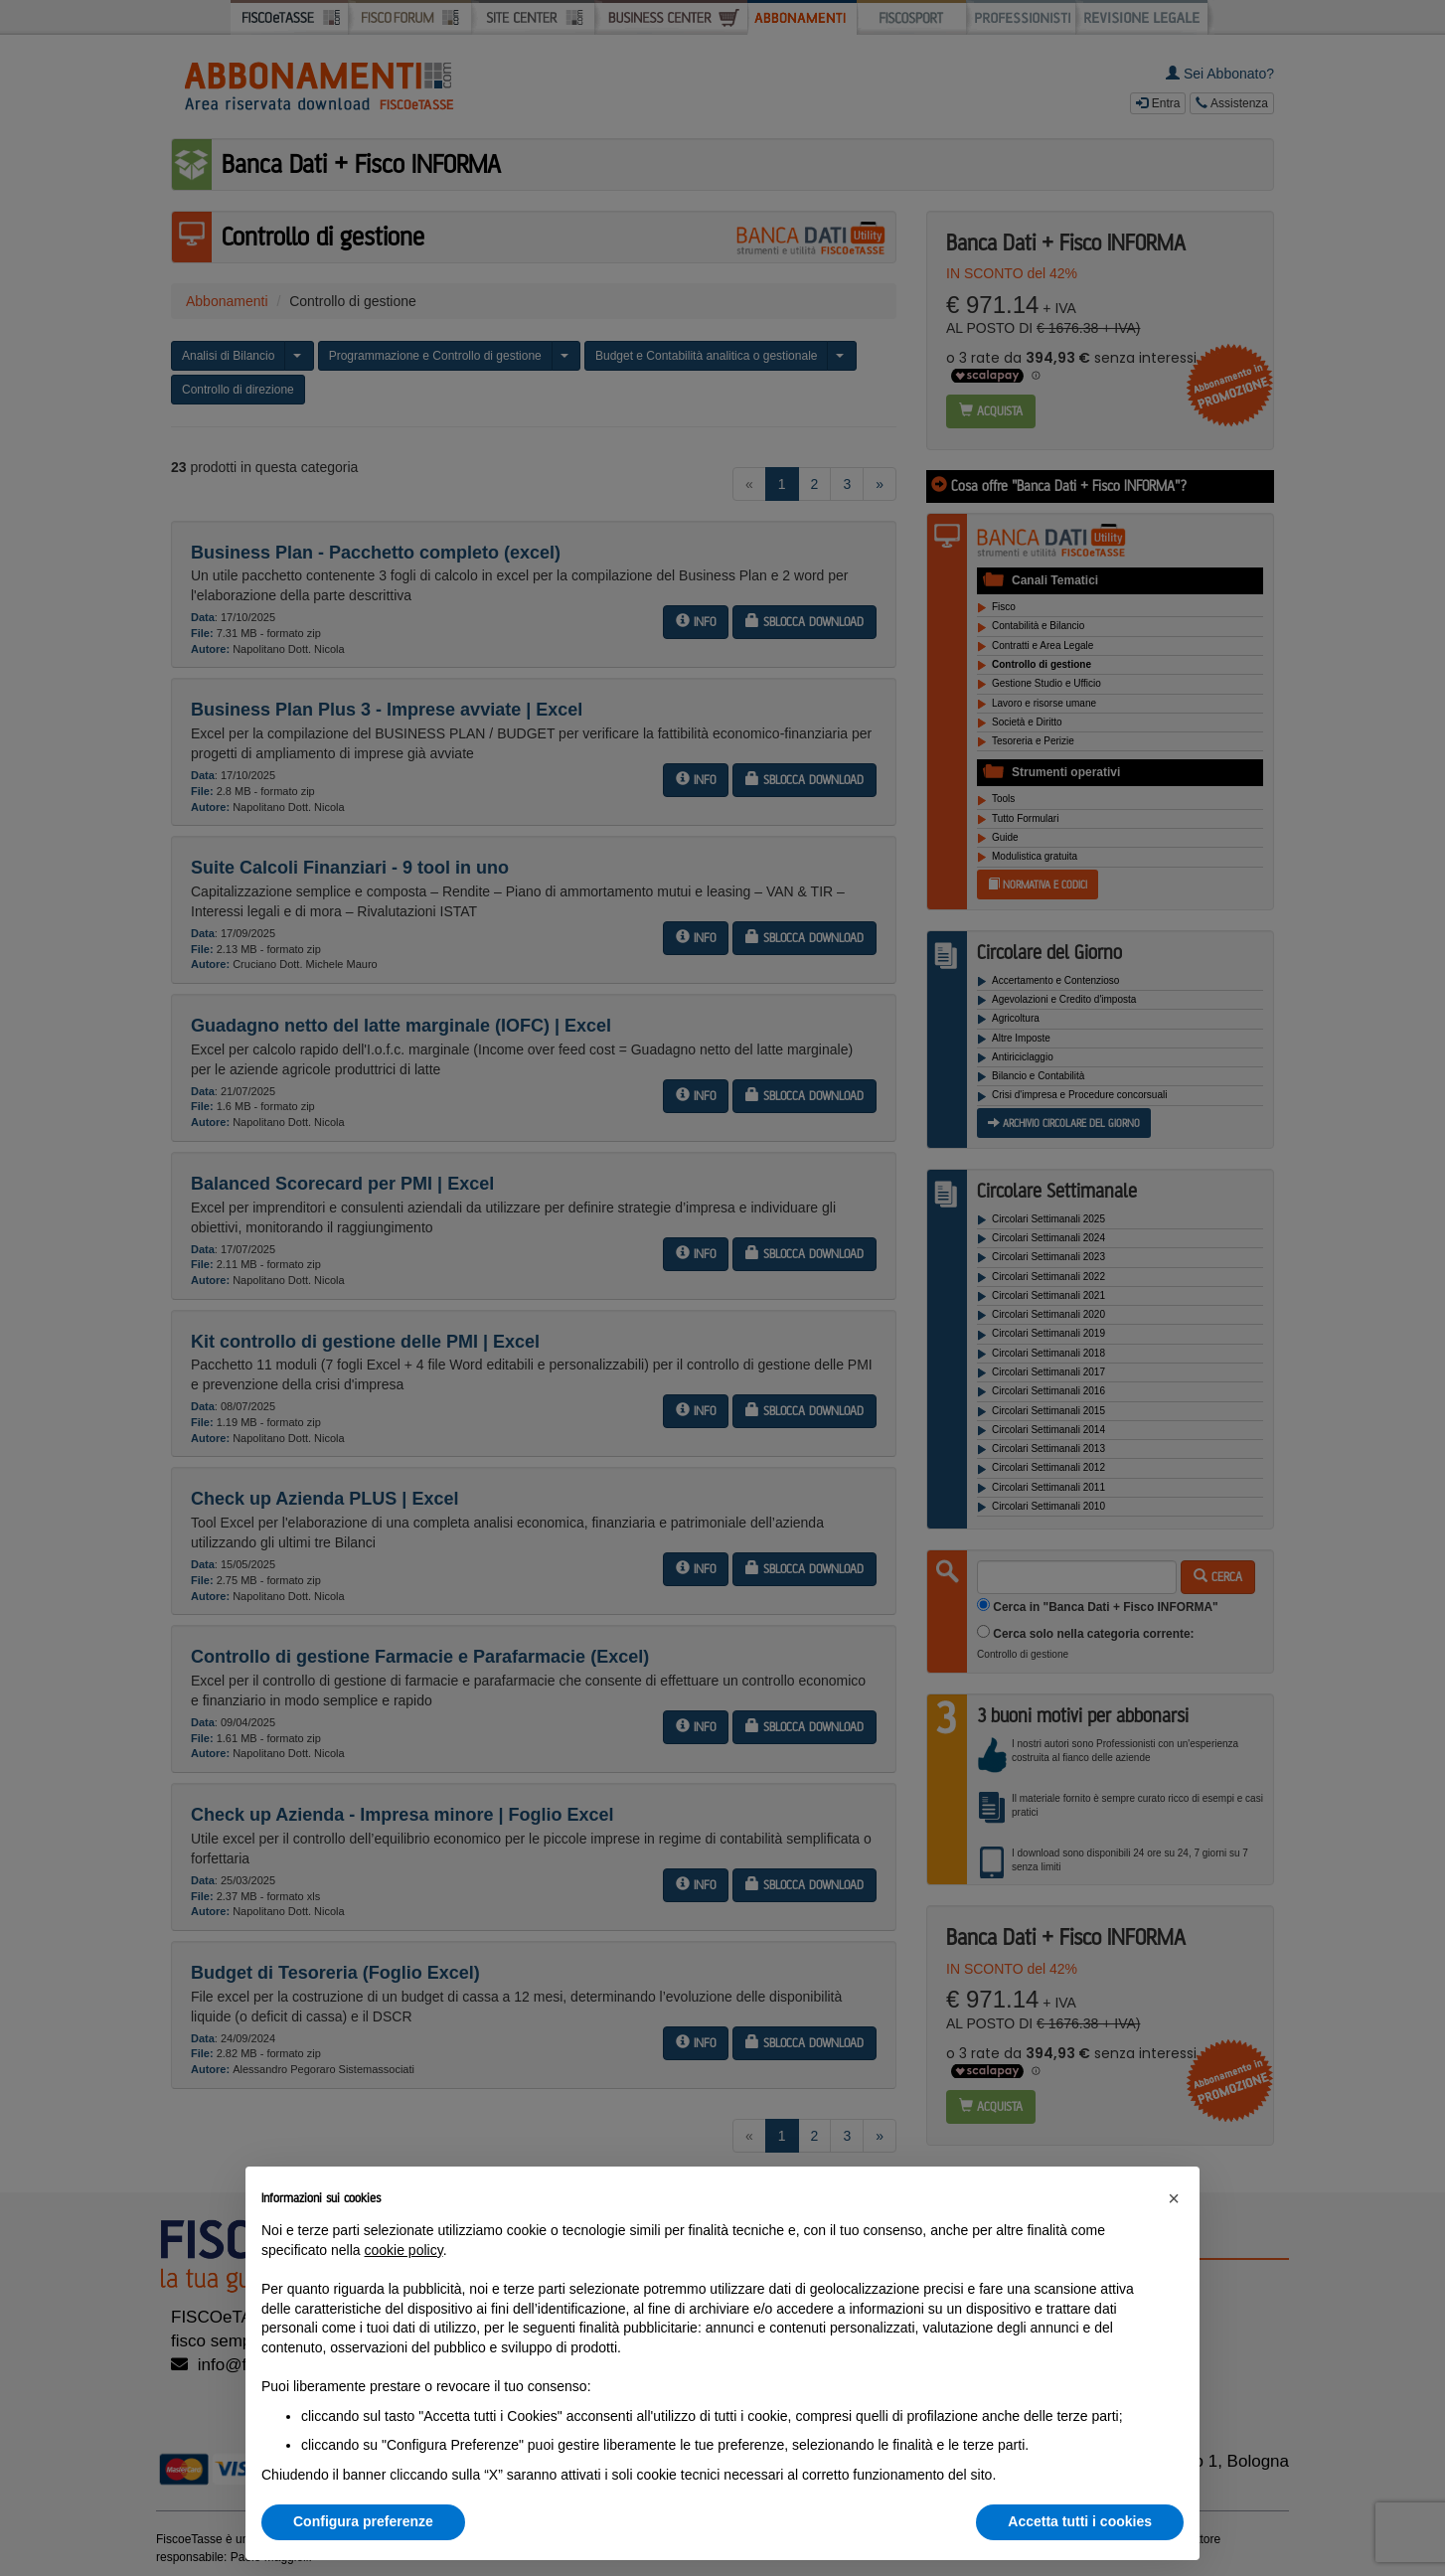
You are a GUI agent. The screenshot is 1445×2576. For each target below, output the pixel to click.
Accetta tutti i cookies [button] (1080, 2521)
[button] (1174, 2198)
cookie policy (404, 2250)
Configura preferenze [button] (363, 2521)
